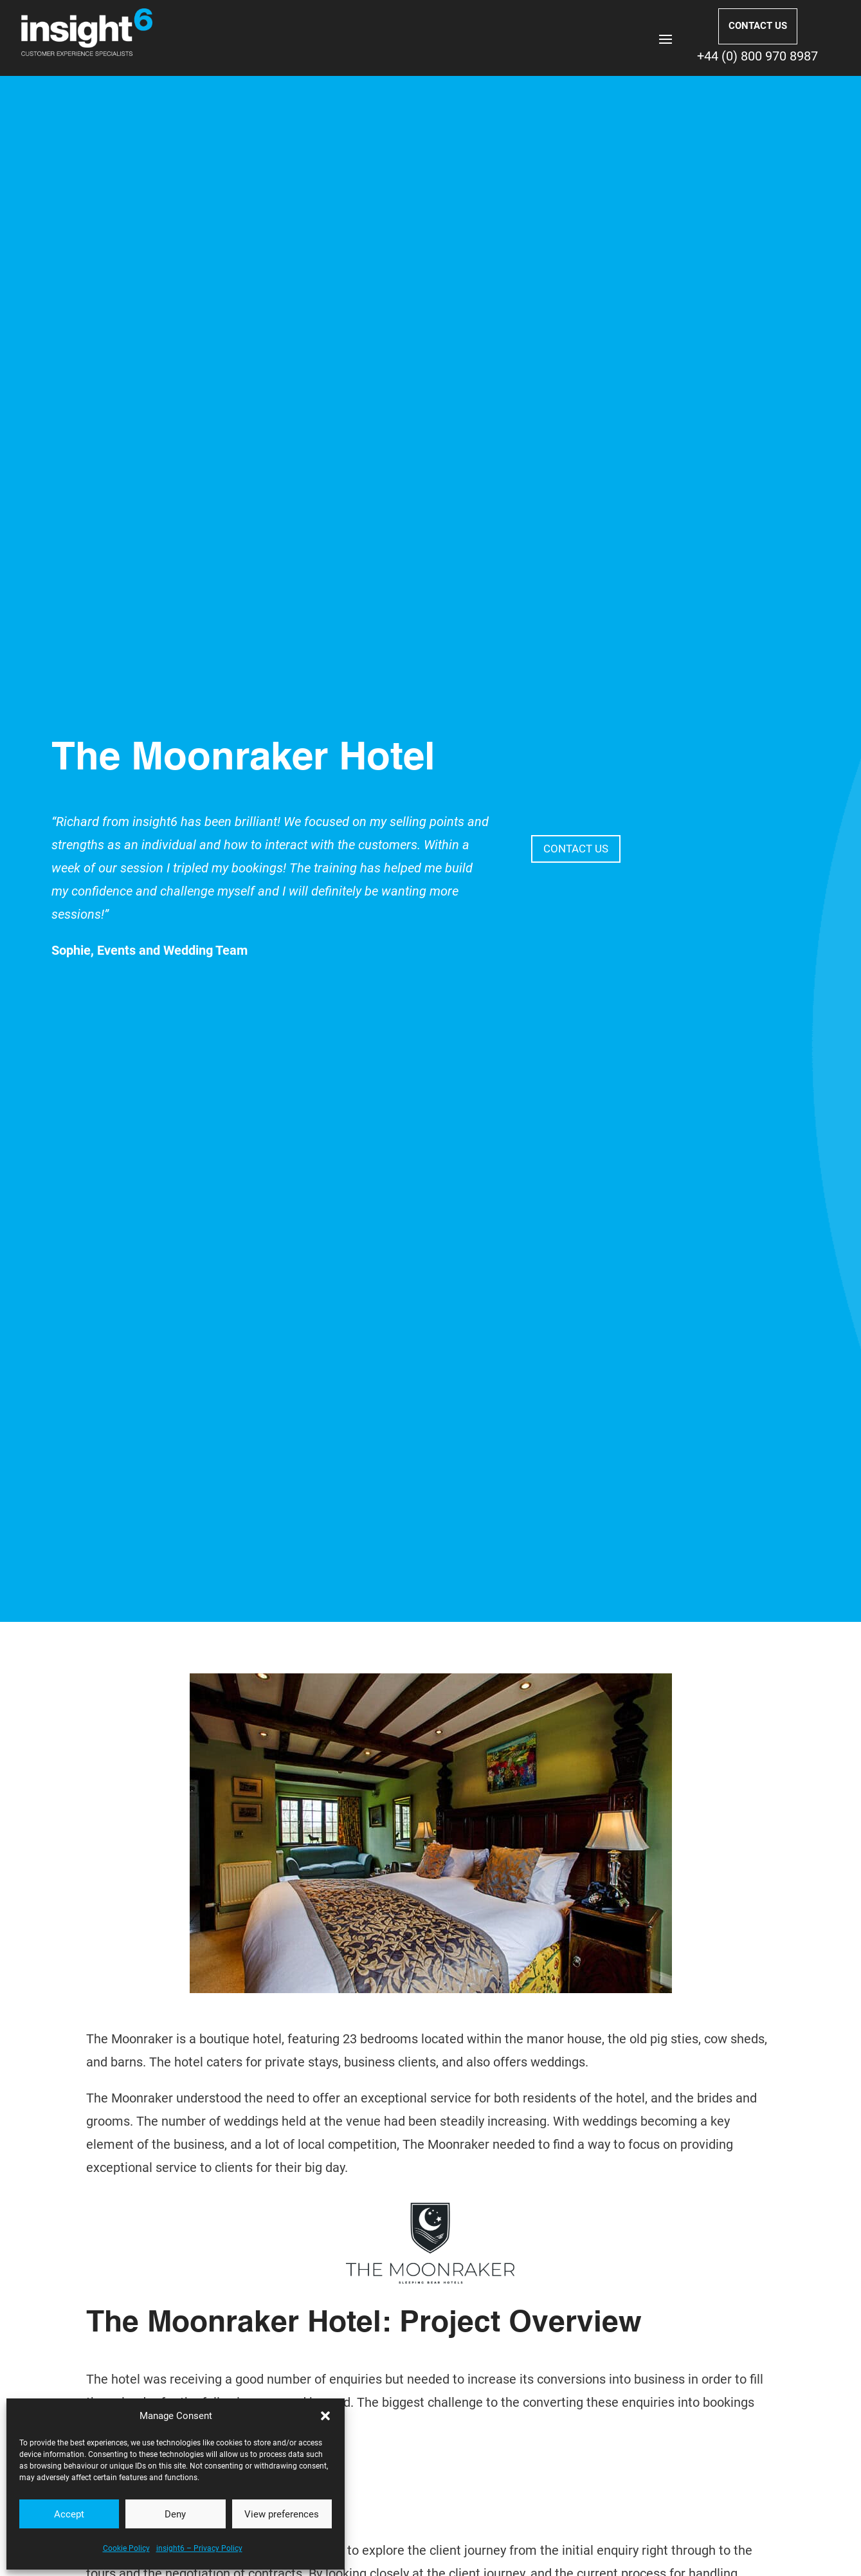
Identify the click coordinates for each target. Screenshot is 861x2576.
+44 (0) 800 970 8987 (757, 56)
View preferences (281, 2514)
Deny (175, 2514)
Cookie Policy (126, 2548)
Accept (69, 2514)
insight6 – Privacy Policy (199, 2548)
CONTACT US (758, 26)
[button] (325, 2415)
